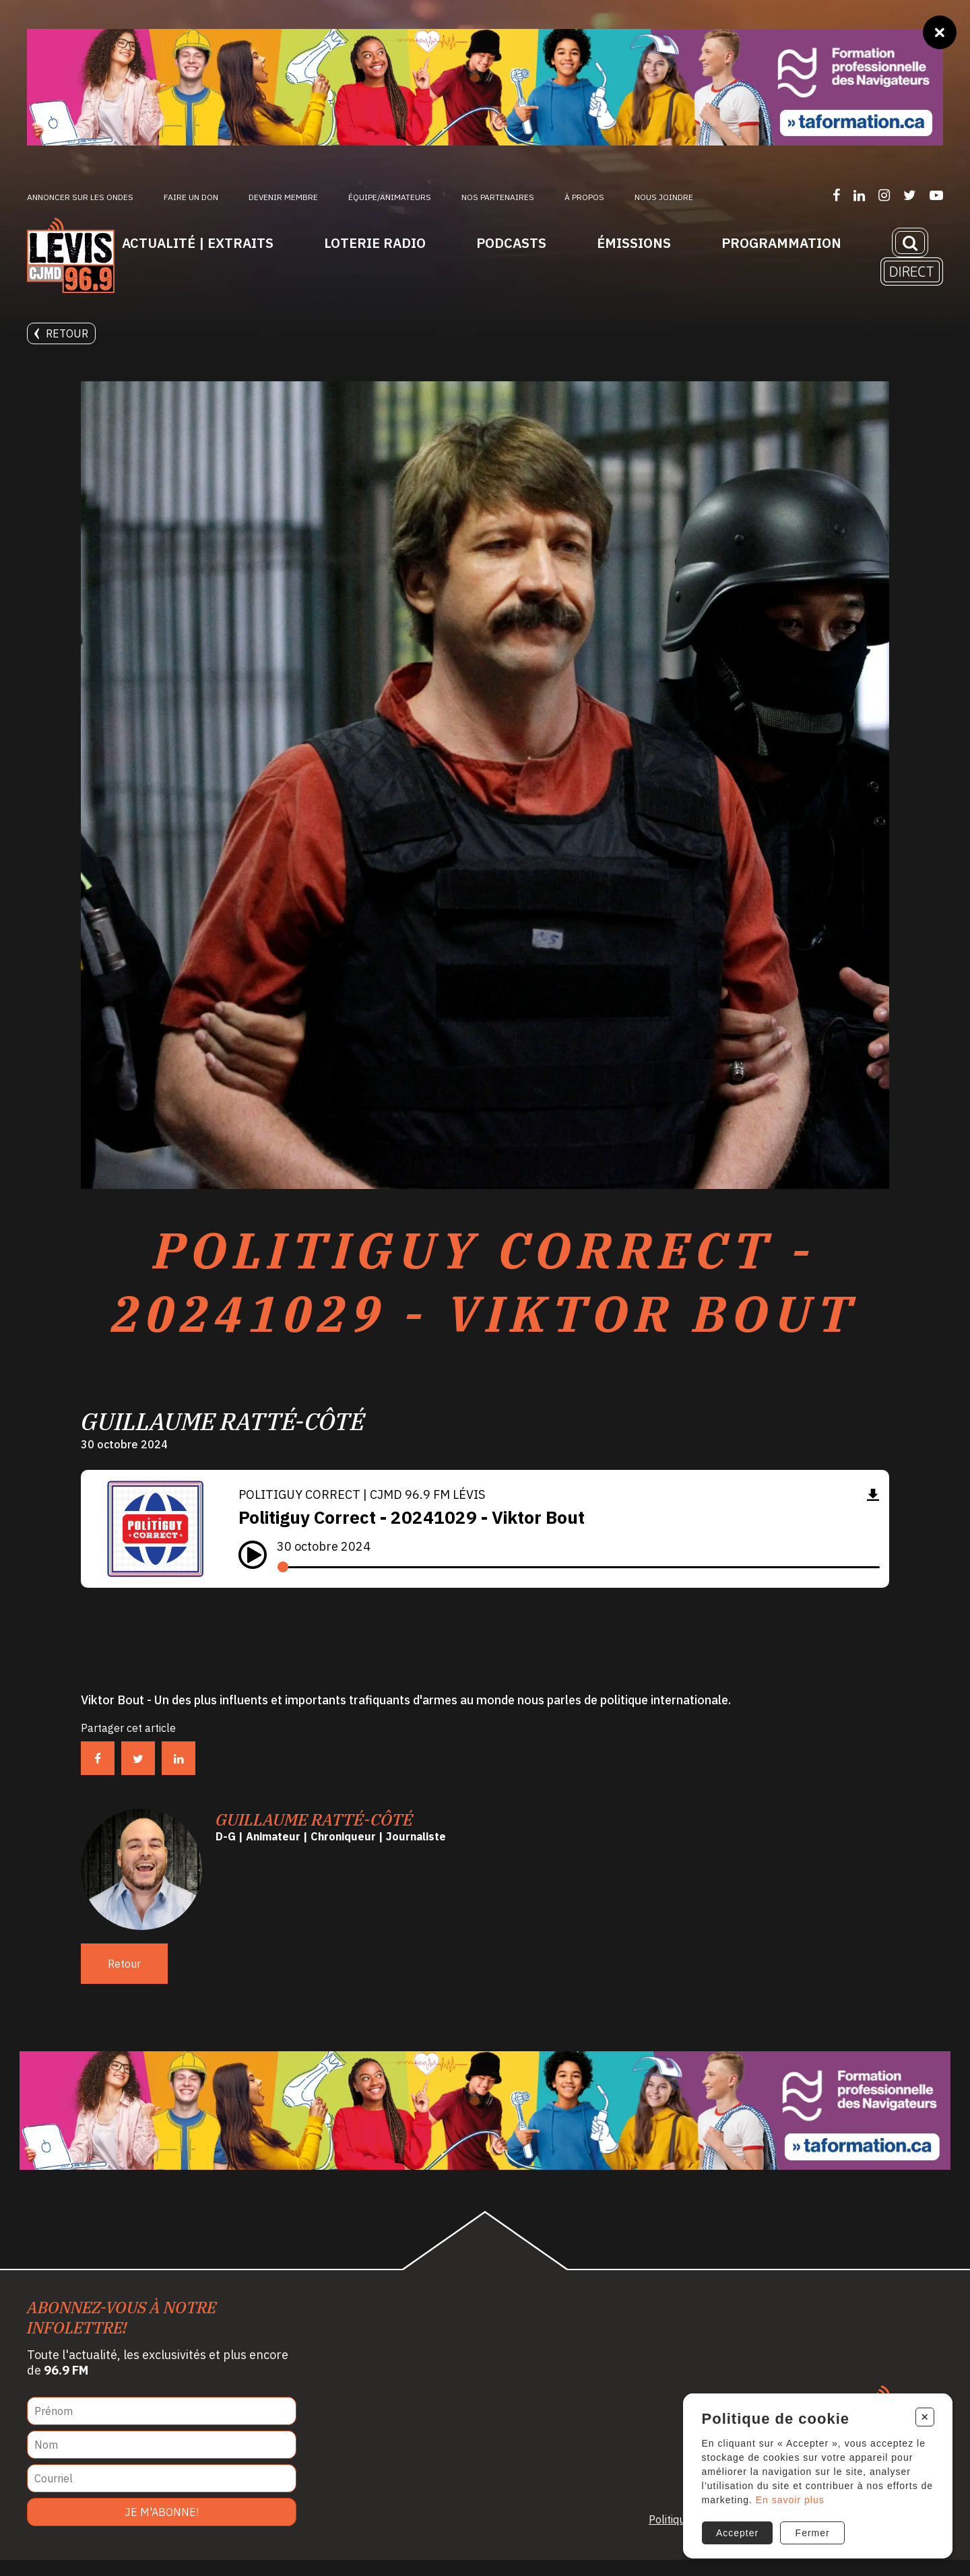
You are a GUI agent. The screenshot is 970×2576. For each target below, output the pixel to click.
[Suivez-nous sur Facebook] (836, 195)
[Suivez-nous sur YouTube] (936, 195)
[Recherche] (910, 242)
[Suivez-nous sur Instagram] (884, 195)
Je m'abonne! (162, 2528)
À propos (584, 197)
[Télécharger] (873, 1511)
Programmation (781, 243)
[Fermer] (940, 32)
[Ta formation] (485, 87)
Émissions (634, 243)
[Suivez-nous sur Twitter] (909, 195)
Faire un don (191, 197)
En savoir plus (804, 2497)
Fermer (812, 2530)
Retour (61, 333)
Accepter (736, 2530)
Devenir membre (283, 197)
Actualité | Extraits (197, 243)
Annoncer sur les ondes (80, 197)
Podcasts (511, 243)
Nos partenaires (497, 197)
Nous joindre (664, 197)
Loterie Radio (375, 243)
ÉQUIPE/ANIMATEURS (389, 197)
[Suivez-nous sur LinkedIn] (859, 195)
